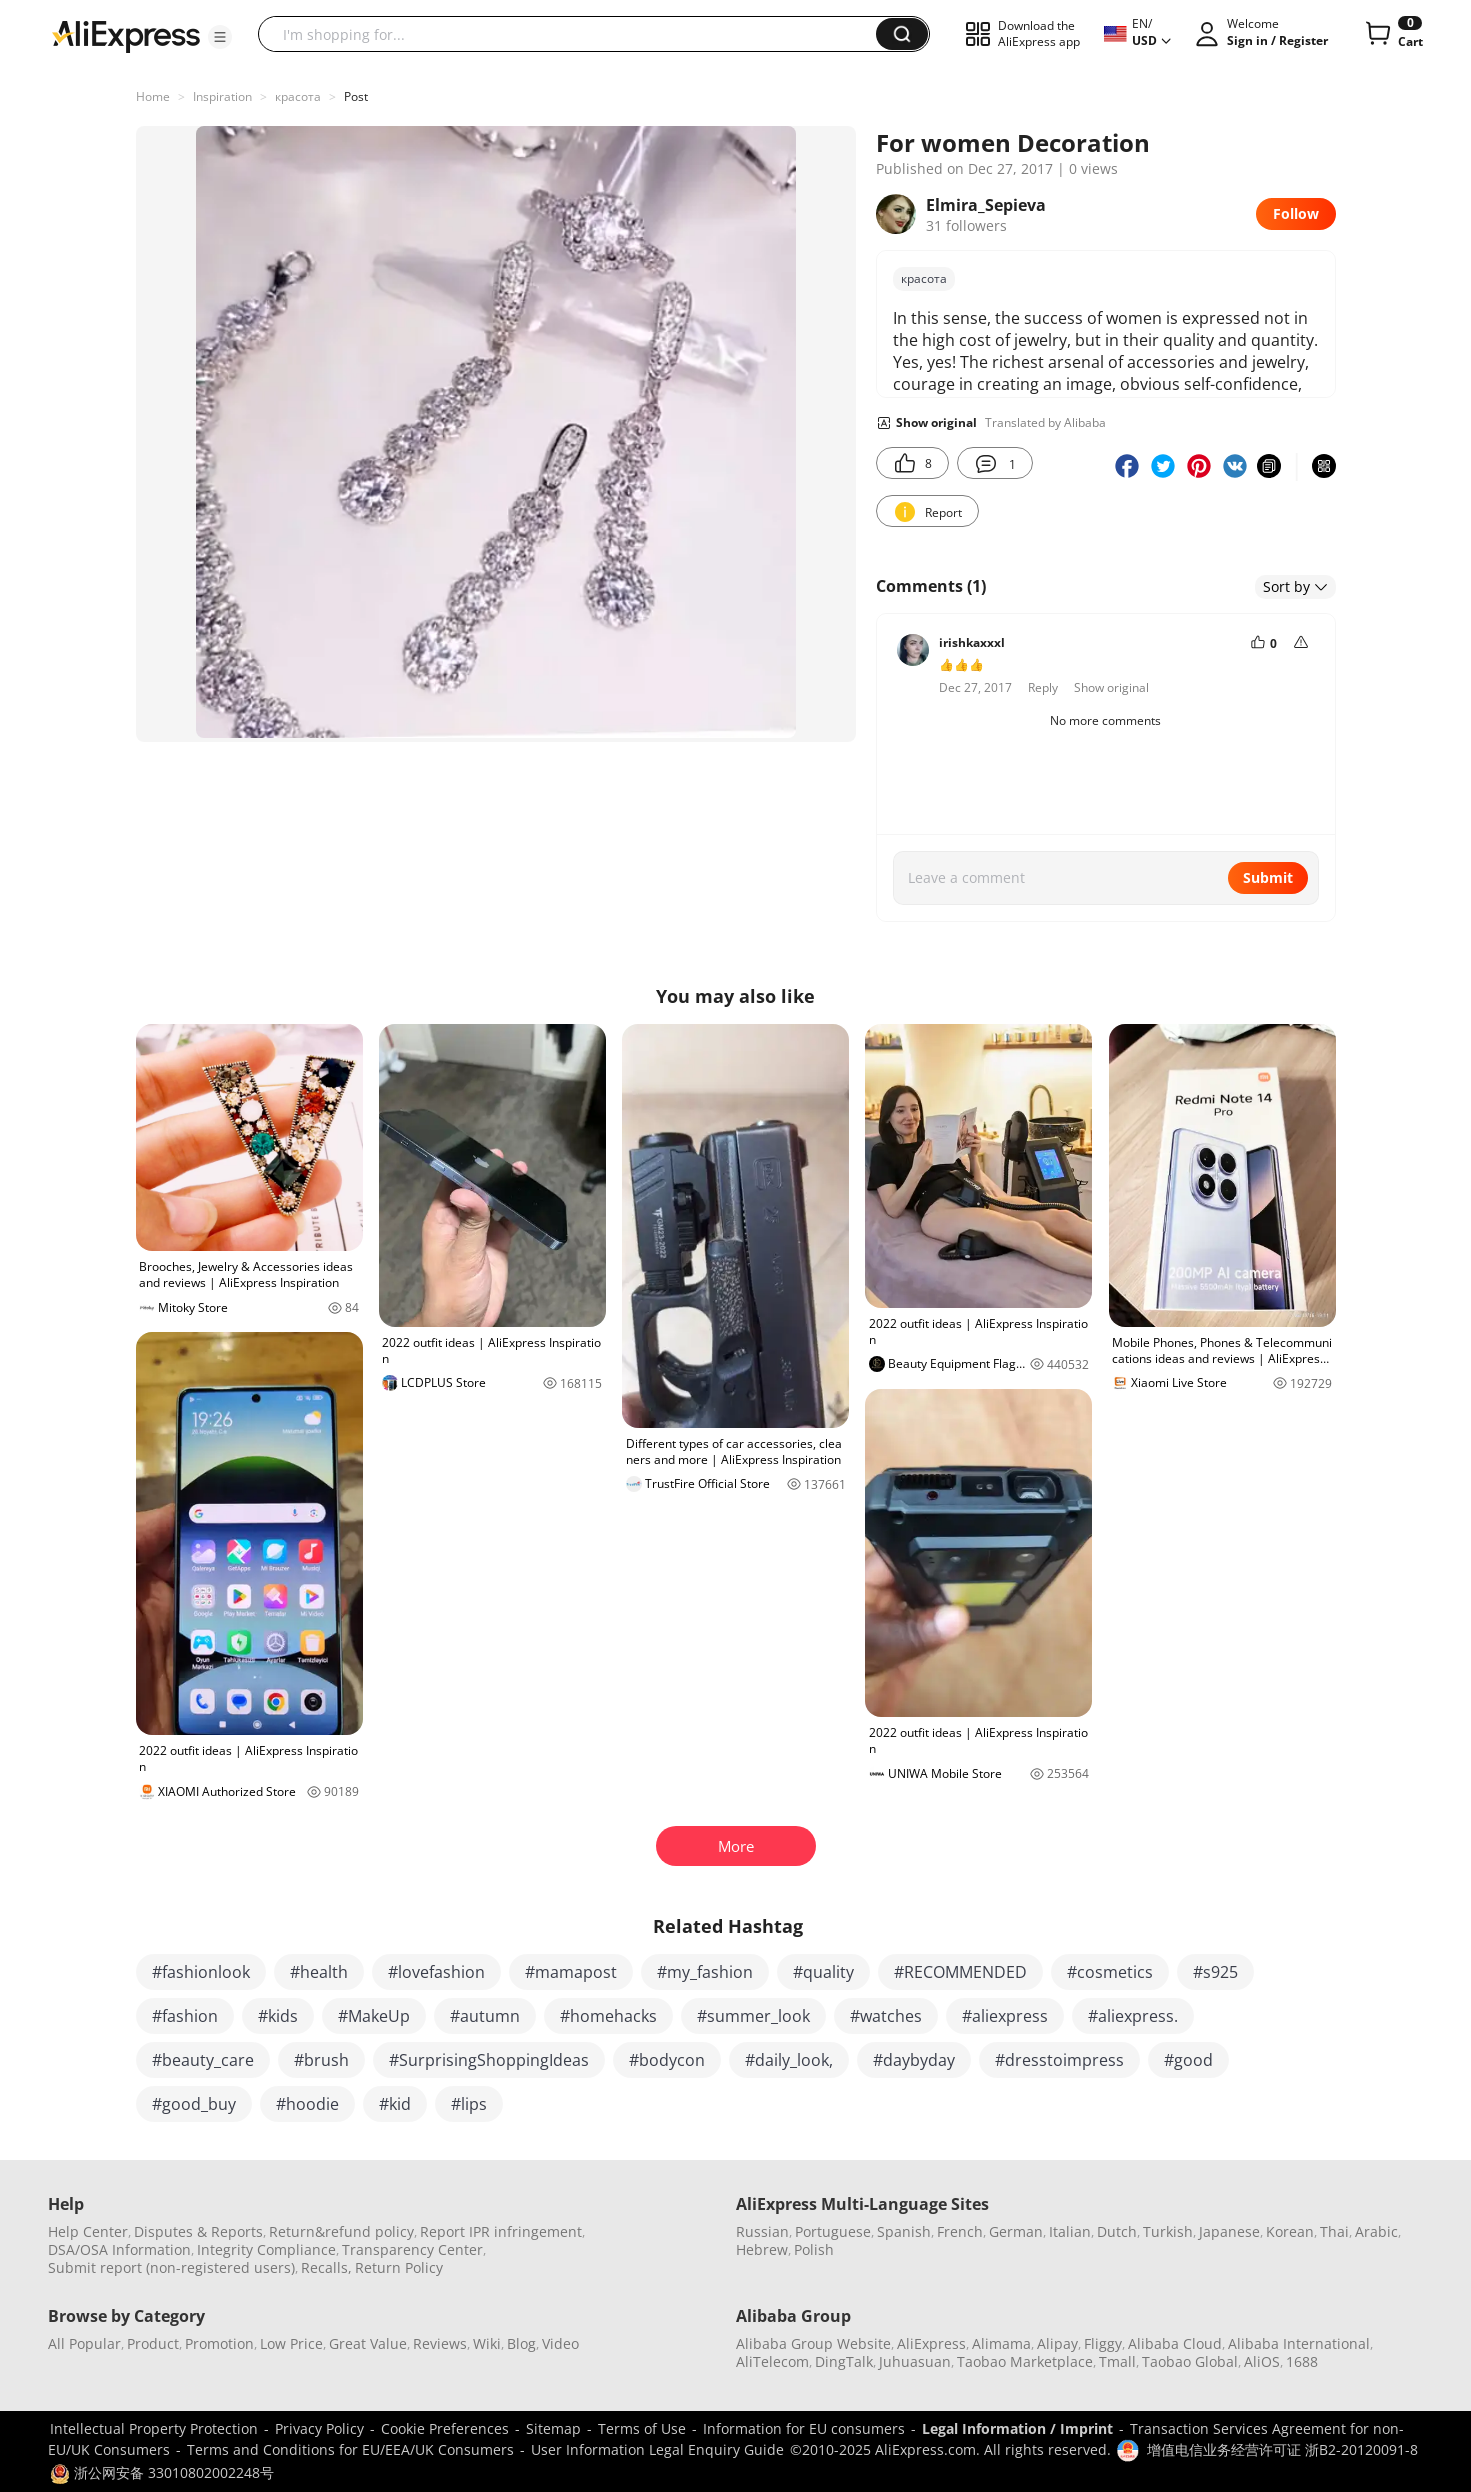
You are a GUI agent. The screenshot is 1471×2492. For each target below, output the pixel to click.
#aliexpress (1005, 2016)
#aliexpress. (1133, 2016)
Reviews (440, 2343)
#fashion (185, 2016)
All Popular (84, 2343)
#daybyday (914, 2060)
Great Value (368, 2343)
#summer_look (753, 2016)
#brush (321, 2060)
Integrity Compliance (266, 2249)
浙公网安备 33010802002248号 (162, 2472)
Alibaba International (1299, 2343)
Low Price (291, 2343)
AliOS (1262, 2361)
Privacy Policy (319, 2428)
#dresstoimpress (1059, 2060)
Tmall (1117, 2361)
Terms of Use (642, 2428)
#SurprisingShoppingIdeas (489, 2060)
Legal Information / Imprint (1017, 2428)
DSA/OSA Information (119, 2249)
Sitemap (553, 2428)
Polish (814, 2249)
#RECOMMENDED (960, 1972)
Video (560, 2343)
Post (356, 96)
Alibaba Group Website (813, 2343)
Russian (762, 2231)
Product (153, 2343)
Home (153, 96)
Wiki (487, 2343)
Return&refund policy (341, 2231)
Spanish (904, 2231)
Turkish (1168, 2231)
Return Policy (399, 2267)
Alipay (1057, 2343)
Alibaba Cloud (1175, 2343)
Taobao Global (1190, 2361)
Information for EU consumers (804, 2428)
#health (319, 1972)
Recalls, (326, 2267)
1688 (1302, 2361)
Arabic (1376, 2231)
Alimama (1001, 2343)
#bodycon (667, 2060)
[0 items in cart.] (1392, 34)
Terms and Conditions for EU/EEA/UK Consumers (350, 2449)
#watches (886, 2016)
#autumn (485, 2016)
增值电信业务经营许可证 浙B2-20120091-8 (1282, 2449)
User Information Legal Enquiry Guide (657, 2449)
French (960, 2231)
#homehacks (608, 2016)
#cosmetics (1110, 1972)
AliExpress (931, 2343)
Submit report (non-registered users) (171, 2267)
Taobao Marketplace (1025, 2361)
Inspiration (222, 96)
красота (298, 96)
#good (1188, 2060)
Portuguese (833, 2231)
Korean (1290, 2231)
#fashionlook (201, 1972)
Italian (1070, 2231)
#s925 (1215, 1972)
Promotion (219, 2343)
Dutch (1117, 2231)
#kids (278, 2016)
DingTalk (844, 2361)
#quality (823, 1972)
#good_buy (194, 2104)
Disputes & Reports (198, 2231)
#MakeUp (374, 2016)
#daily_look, (789, 2060)
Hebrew (762, 2249)
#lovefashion (436, 1972)
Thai (1334, 2231)
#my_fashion (705, 1972)
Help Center (88, 2231)
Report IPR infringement (501, 2231)
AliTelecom (772, 2361)
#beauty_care (203, 2060)
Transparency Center (412, 2249)
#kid (395, 2104)
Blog (521, 2343)
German (1016, 2231)
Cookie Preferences (445, 2428)
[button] (220, 37)
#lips (469, 2104)
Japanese (1229, 2231)
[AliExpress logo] (126, 35)
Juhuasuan (915, 2361)
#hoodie (307, 2104)
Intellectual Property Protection (154, 2428)
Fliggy (1103, 2343)
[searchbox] (574, 34)
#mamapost (571, 1972)
